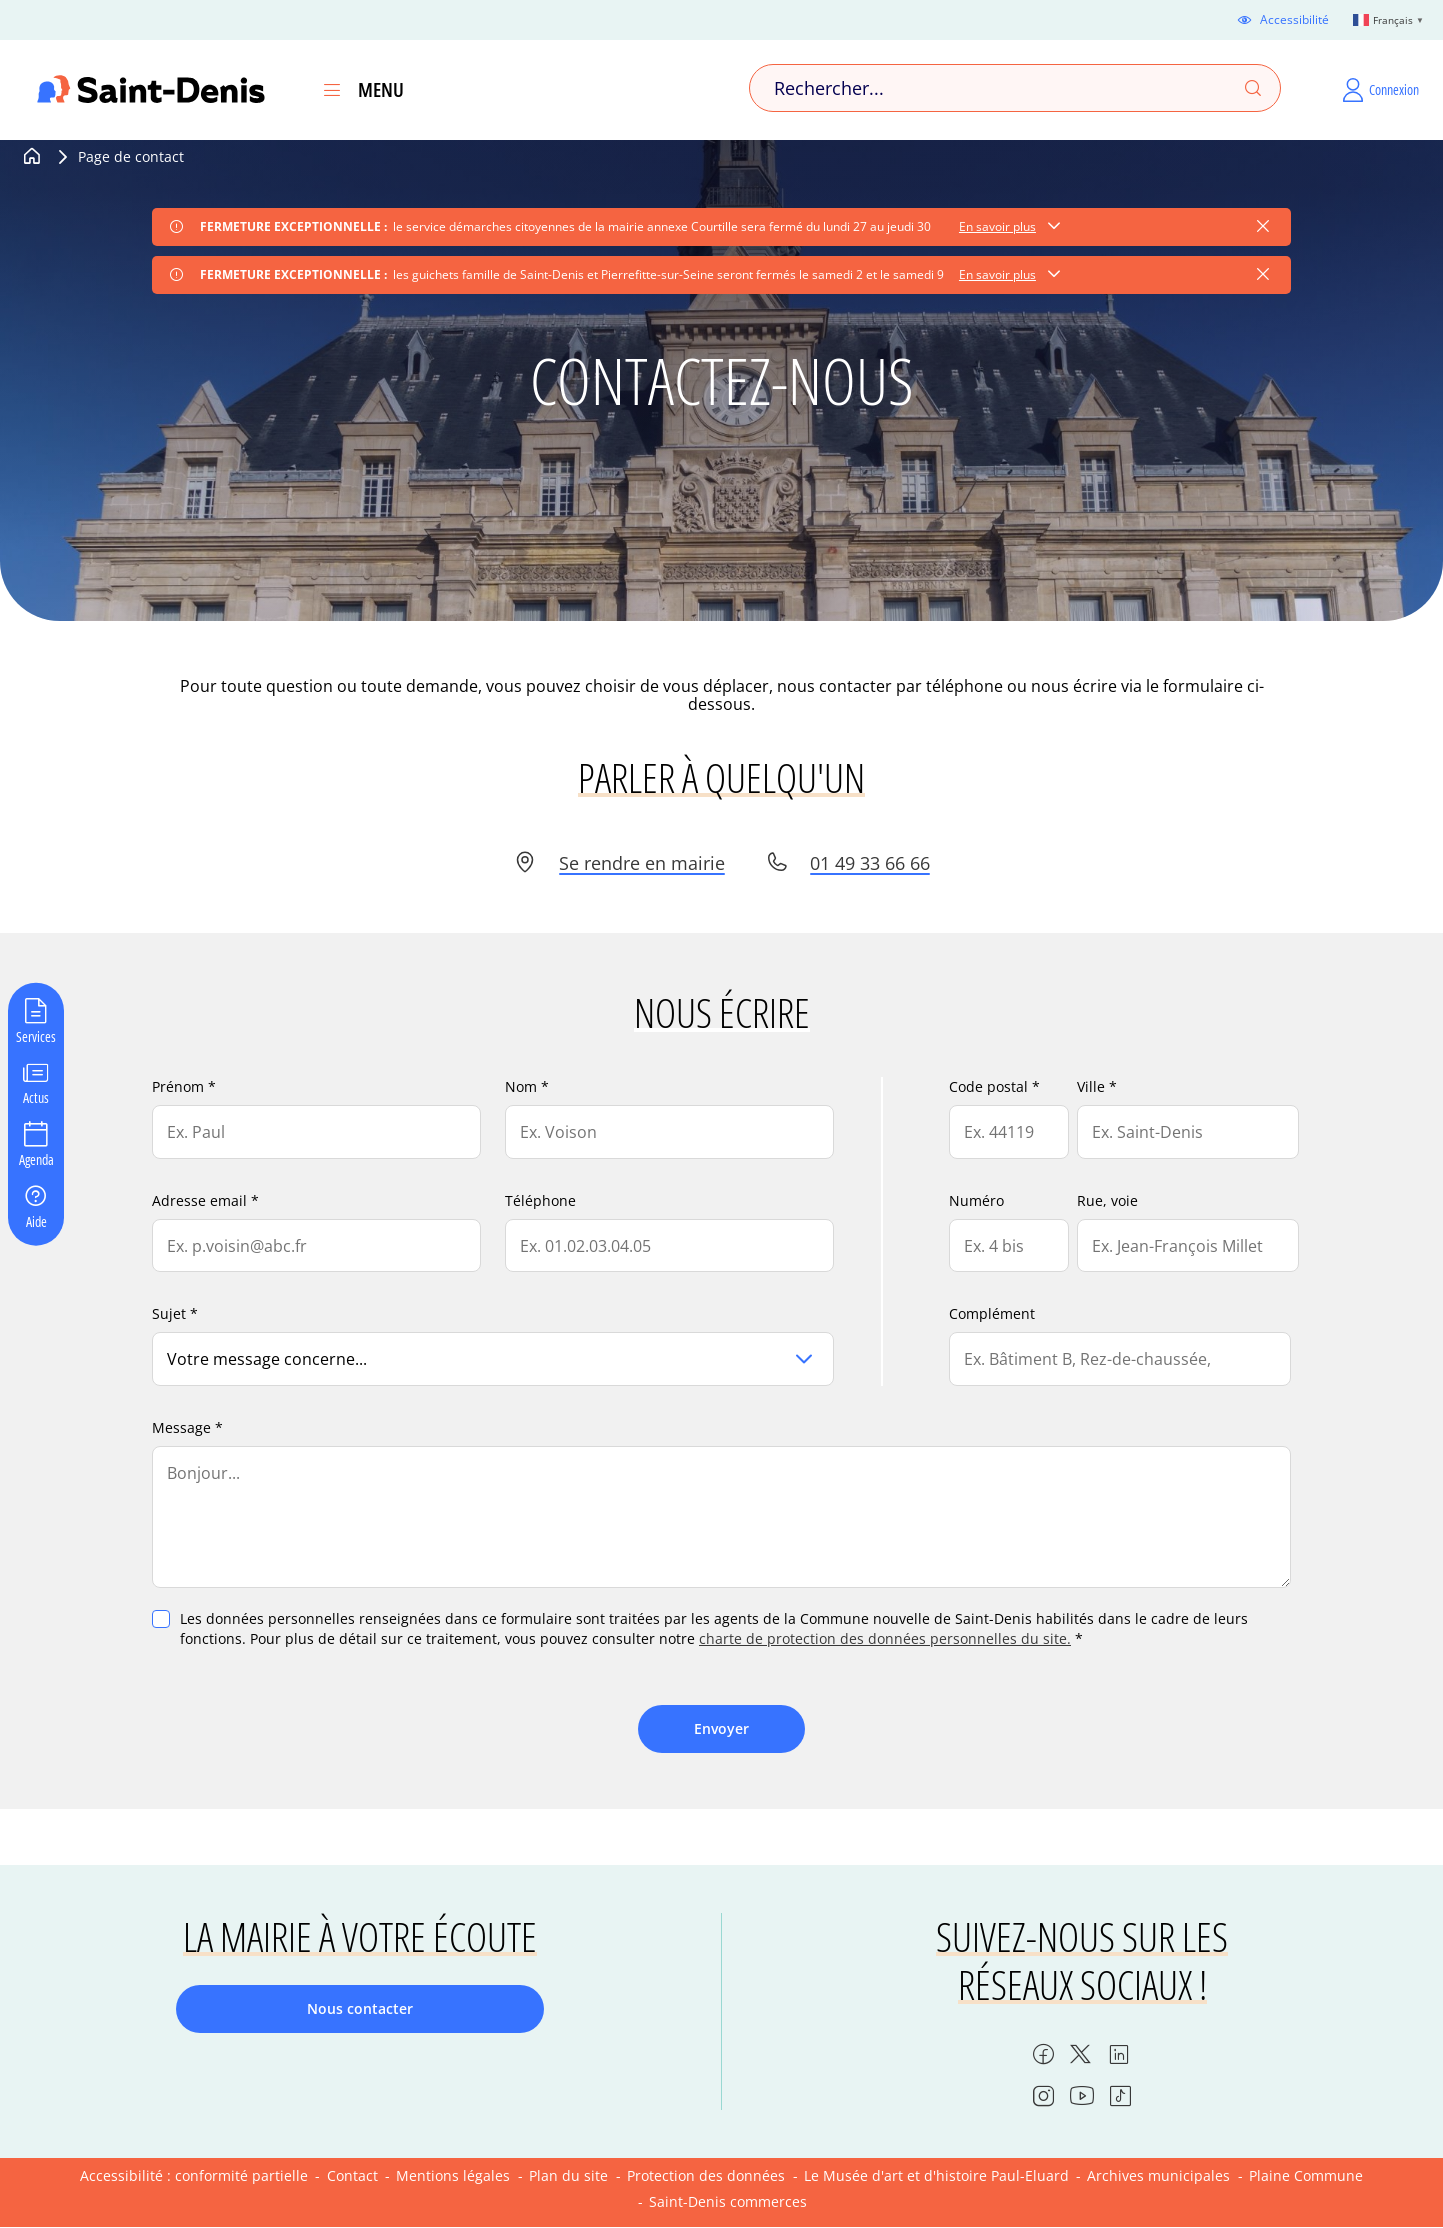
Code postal (988, 1086)
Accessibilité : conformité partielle (194, 2175)
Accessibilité (1294, 20)
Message (181, 1427)
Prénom (178, 1086)
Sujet (169, 1313)
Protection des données (706, 2175)
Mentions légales (453, 2175)
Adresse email (199, 1200)
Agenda (36, 1159)
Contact (352, 2175)
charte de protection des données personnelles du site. (885, 1638)
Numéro (976, 1200)
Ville (1091, 1086)
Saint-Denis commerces (728, 2201)
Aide (36, 1220)
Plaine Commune (1306, 2175)
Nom (521, 1086)
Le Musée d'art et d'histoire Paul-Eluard (936, 2175)
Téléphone (540, 1200)
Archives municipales (1158, 2175)
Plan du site (568, 2175)
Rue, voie (1107, 1200)
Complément (992, 1313)
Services (36, 1035)
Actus (36, 1097)
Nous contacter (360, 2008)
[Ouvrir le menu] (332, 90)
